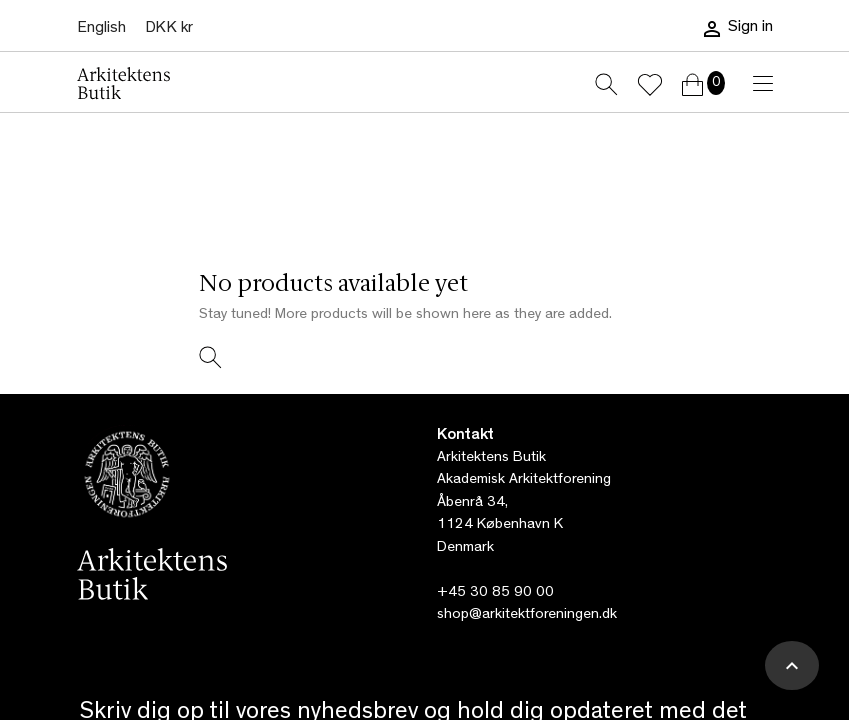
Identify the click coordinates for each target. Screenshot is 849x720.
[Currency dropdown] (169, 29)
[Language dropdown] (101, 29)
